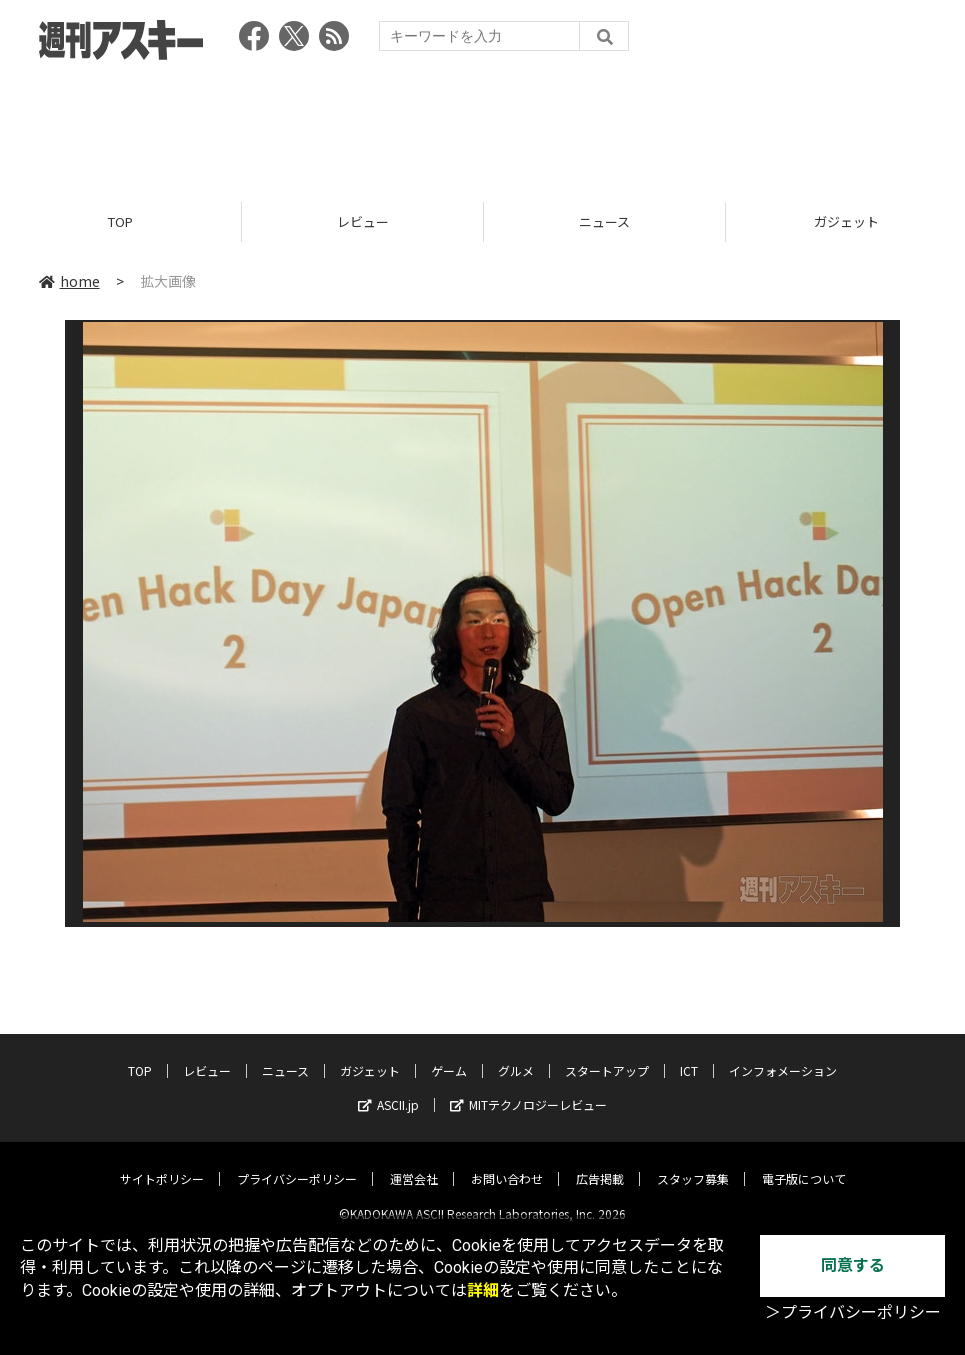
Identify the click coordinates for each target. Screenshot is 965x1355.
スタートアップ (607, 1054)
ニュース (604, 222)
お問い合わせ (507, 1162)
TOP (120, 222)
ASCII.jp (388, 1088)
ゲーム (449, 1054)
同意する (853, 1265)
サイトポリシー (162, 1162)
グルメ (516, 1054)
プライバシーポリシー (297, 1162)
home (69, 282)
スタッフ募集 (693, 1162)
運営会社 (414, 1162)
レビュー (363, 222)
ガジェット (370, 1054)
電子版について (804, 1162)
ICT (689, 1054)
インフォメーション (783, 1054)
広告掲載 (600, 1162)
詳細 (483, 1290)
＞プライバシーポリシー (853, 1312)
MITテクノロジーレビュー (528, 1088)
